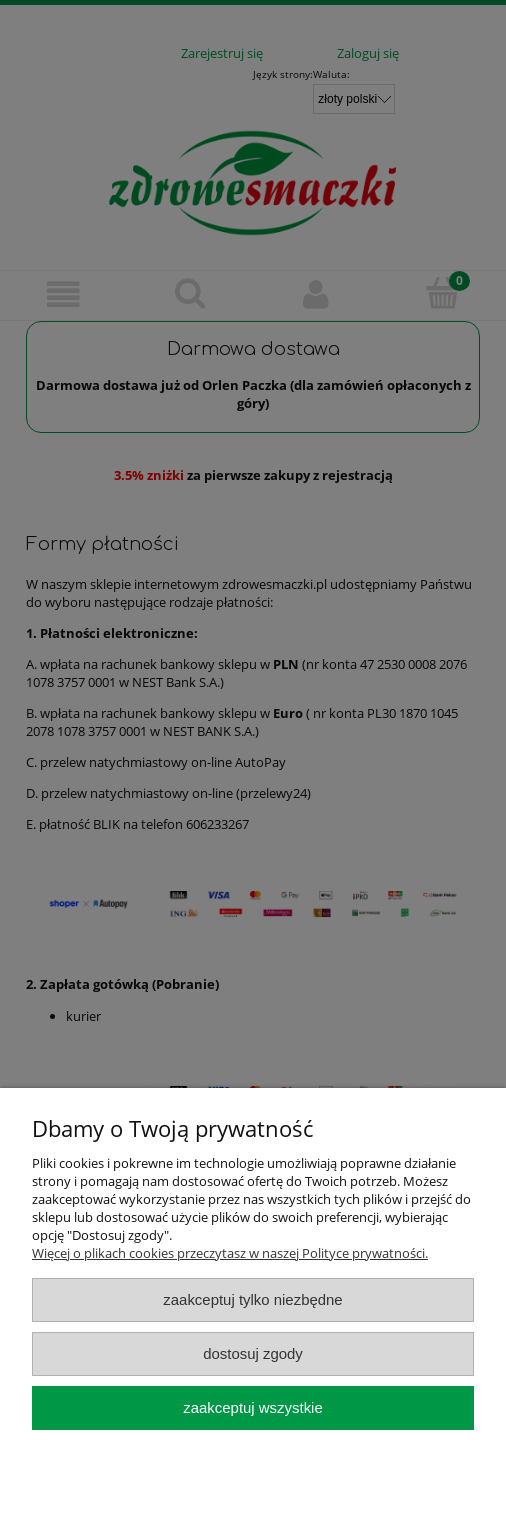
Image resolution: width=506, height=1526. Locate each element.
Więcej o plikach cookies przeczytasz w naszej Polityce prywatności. (230, 1253)
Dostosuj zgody (253, 1353)
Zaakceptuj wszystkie (252, 1407)
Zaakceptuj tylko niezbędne (252, 1299)
